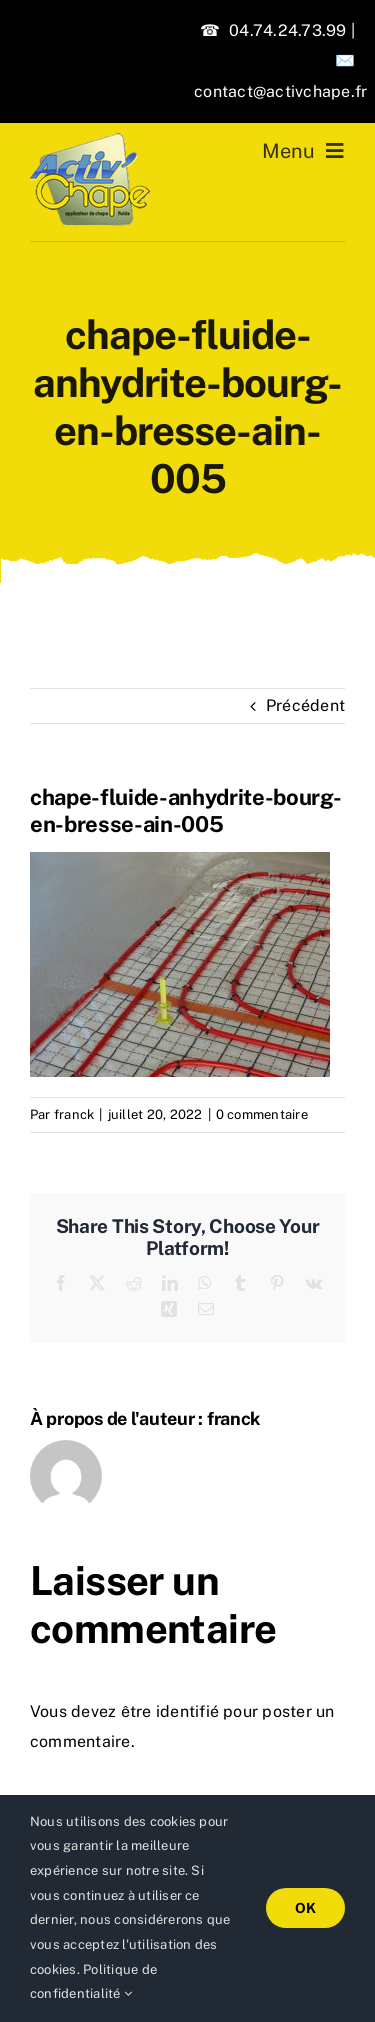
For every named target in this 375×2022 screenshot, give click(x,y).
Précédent (305, 705)
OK (305, 1908)
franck (74, 1114)
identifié (187, 1711)
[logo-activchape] (90, 140)
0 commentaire (262, 1114)
